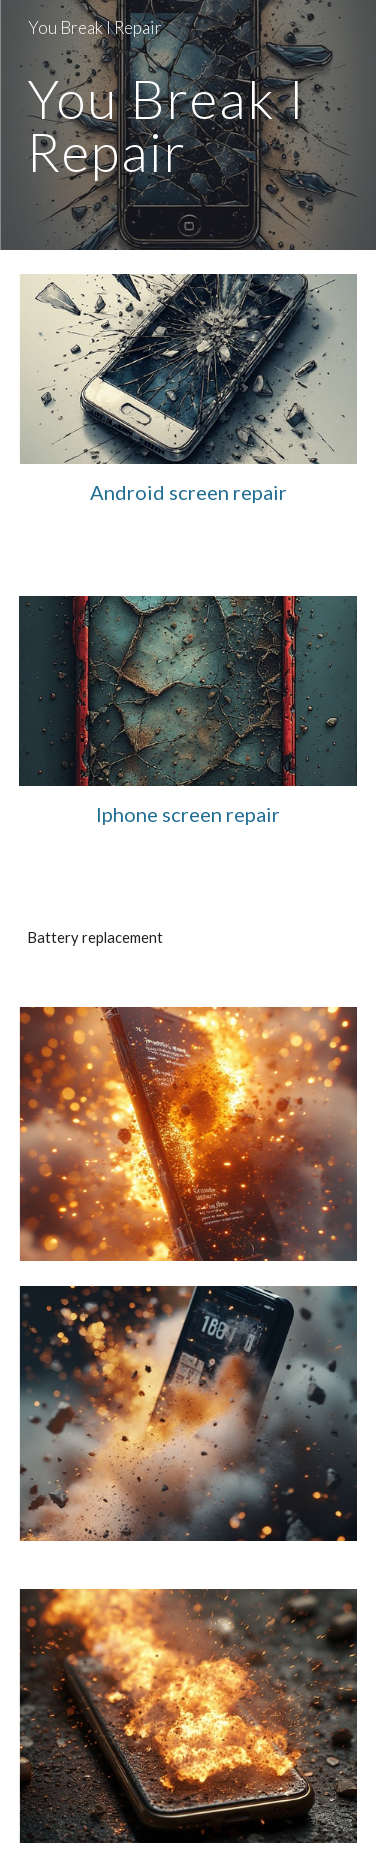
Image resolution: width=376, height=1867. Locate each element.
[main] (188, 125)
